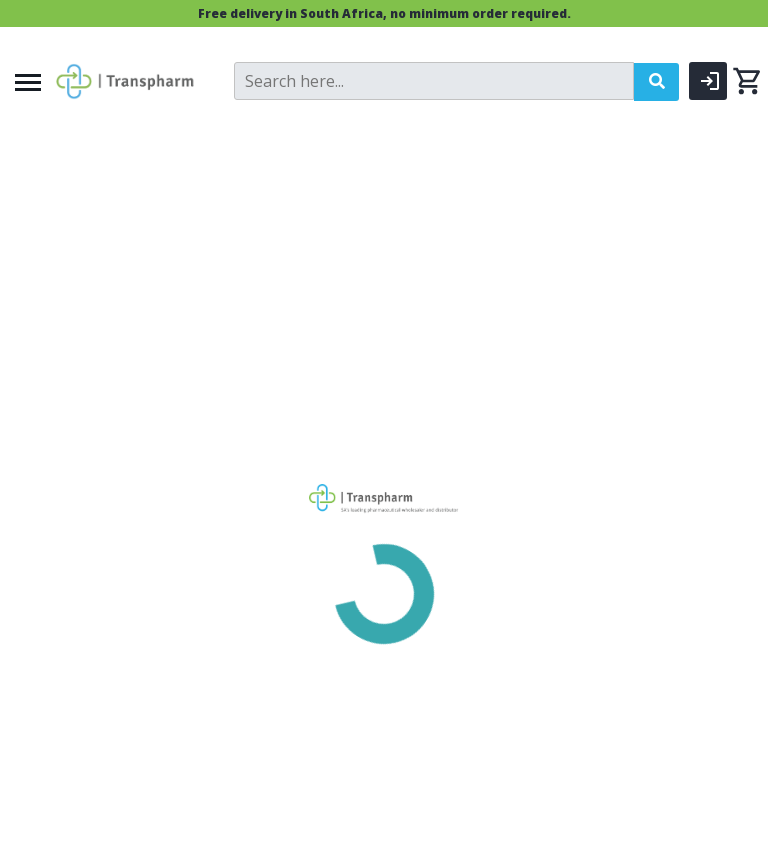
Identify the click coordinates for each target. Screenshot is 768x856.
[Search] (434, 81)
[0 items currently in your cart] (747, 81)
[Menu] (28, 82)
